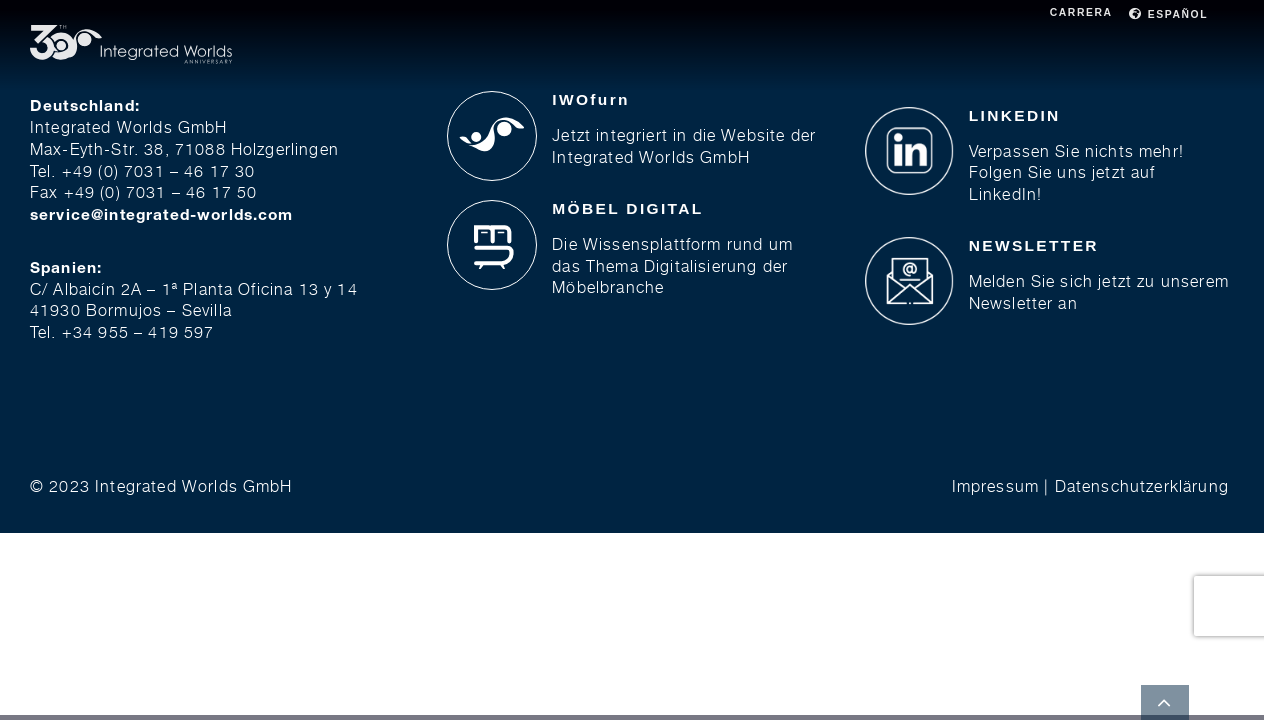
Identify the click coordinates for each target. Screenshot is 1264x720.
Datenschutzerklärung (1142, 486)
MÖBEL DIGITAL (627, 208)
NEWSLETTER (1034, 245)
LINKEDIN (1015, 115)
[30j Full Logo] (131, 30)
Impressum (995, 486)
